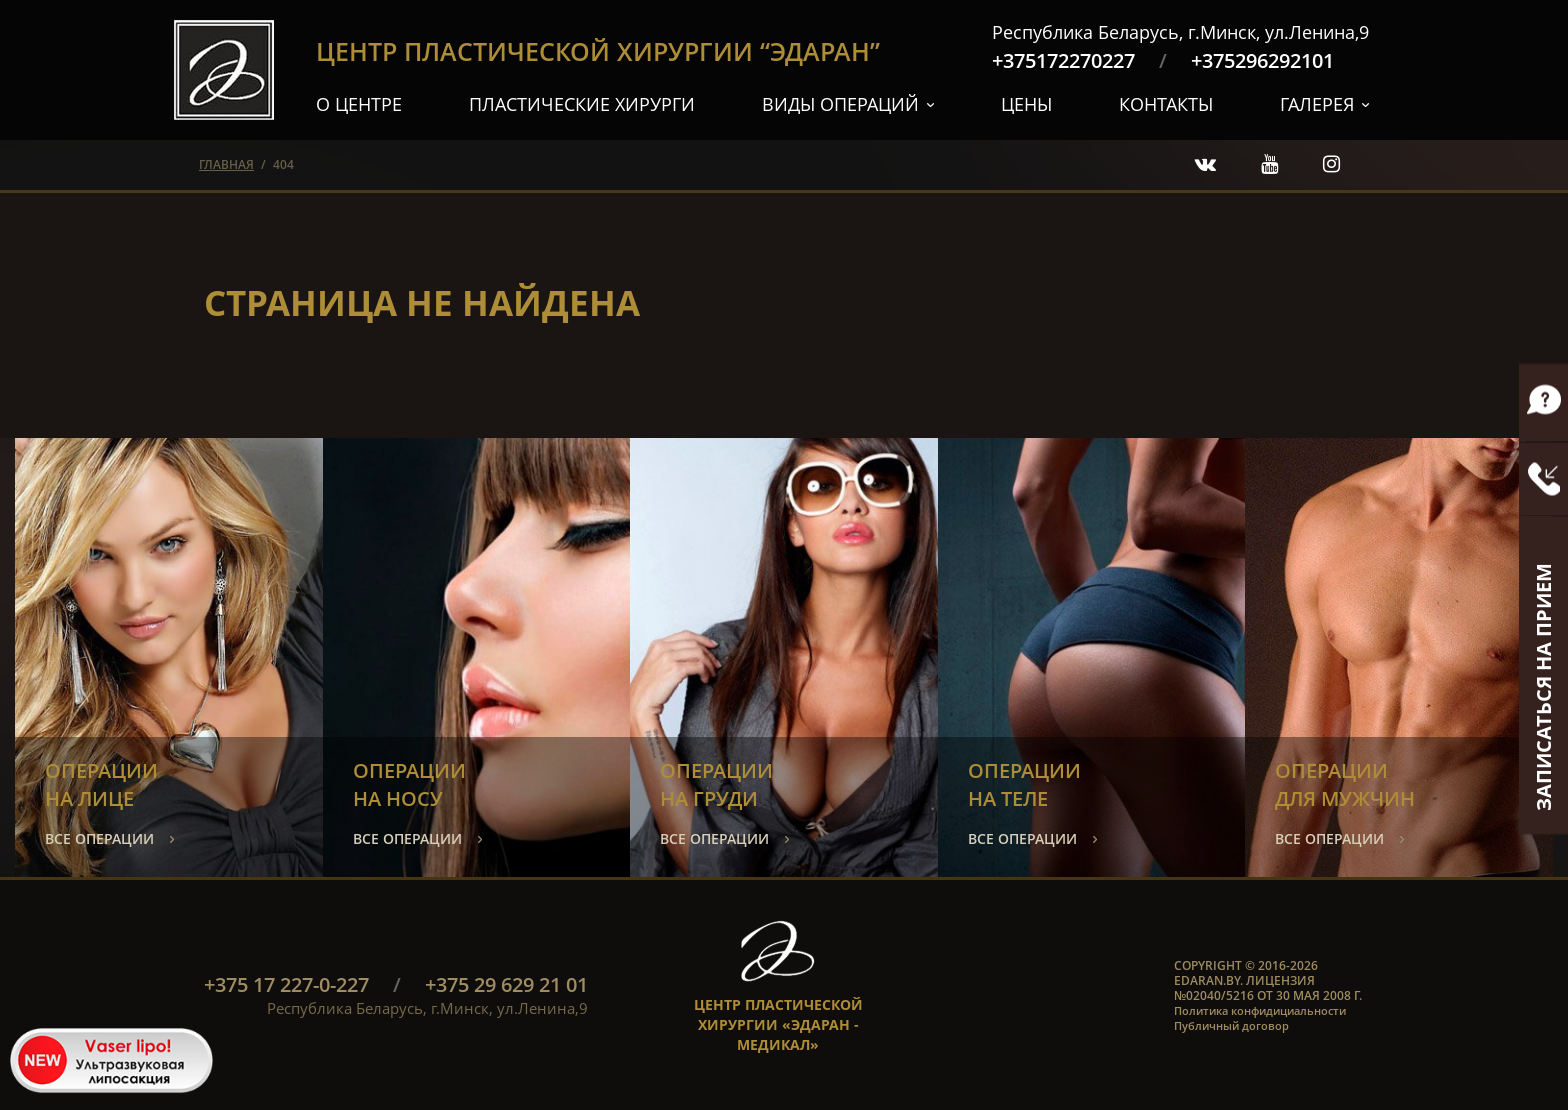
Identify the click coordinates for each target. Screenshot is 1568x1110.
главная (226, 164)
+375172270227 (1063, 60)
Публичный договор (1231, 1025)
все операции (99, 838)
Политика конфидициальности (1260, 1010)
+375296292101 (1262, 60)
